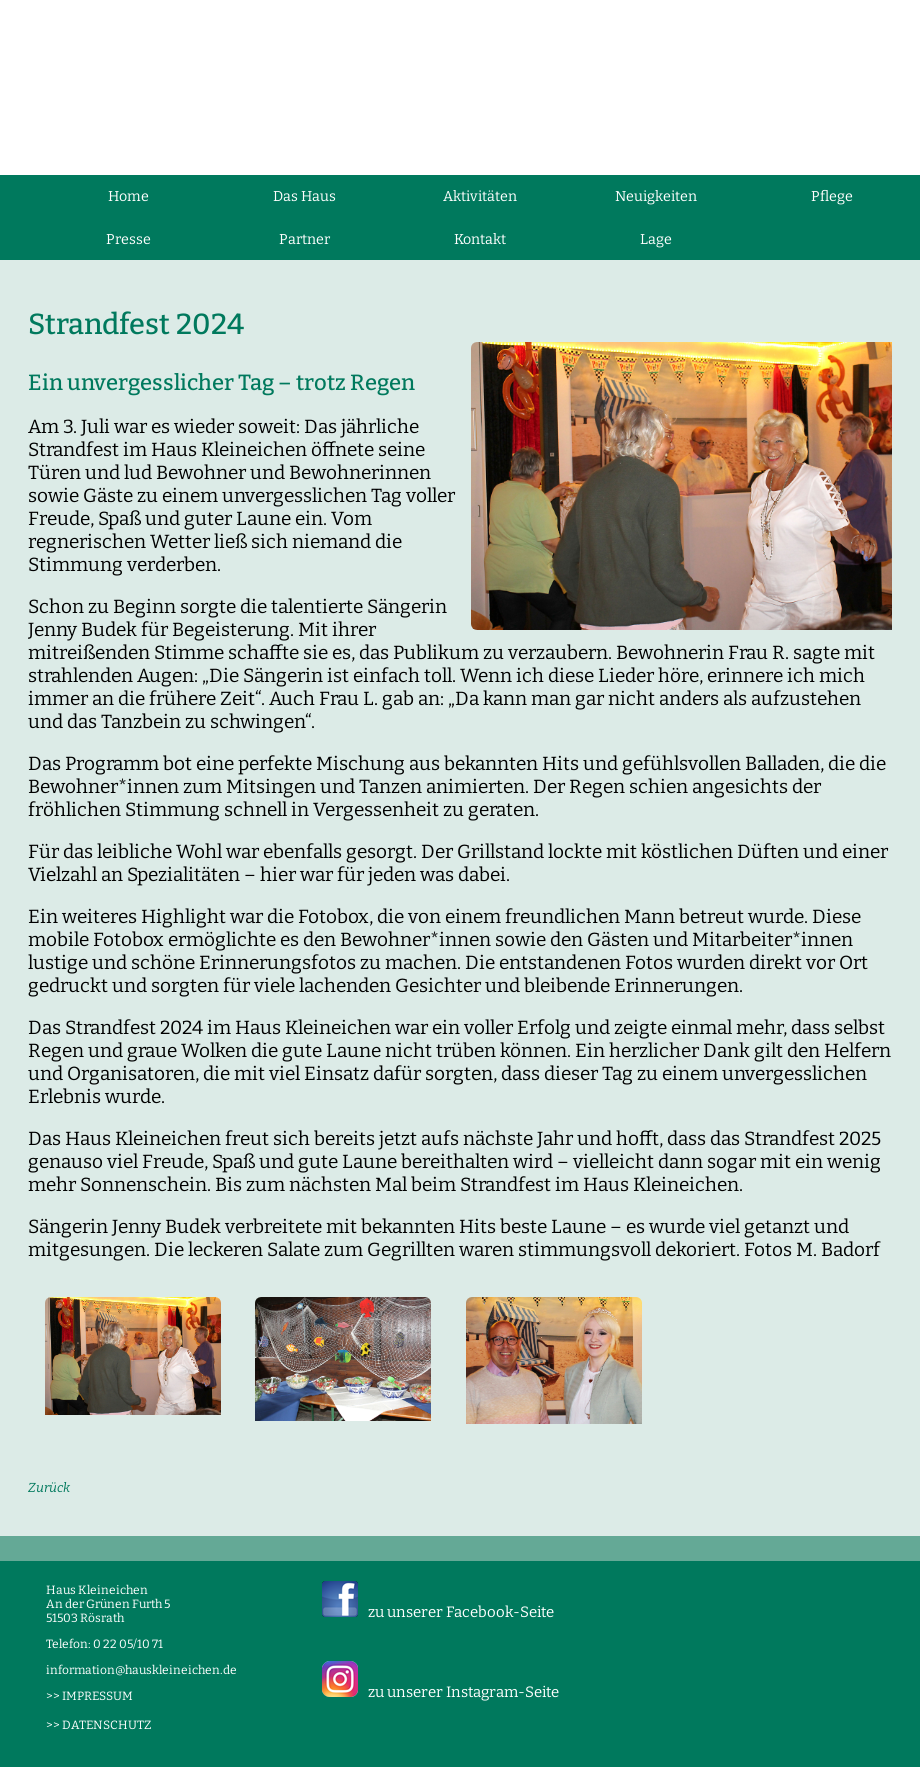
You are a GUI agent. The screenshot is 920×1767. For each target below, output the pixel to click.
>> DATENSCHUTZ (98, 1725)
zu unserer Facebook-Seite (461, 1612)
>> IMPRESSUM (89, 1696)
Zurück (49, 1487)
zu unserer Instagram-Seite (463, 1692)
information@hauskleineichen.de (141, 1670)
